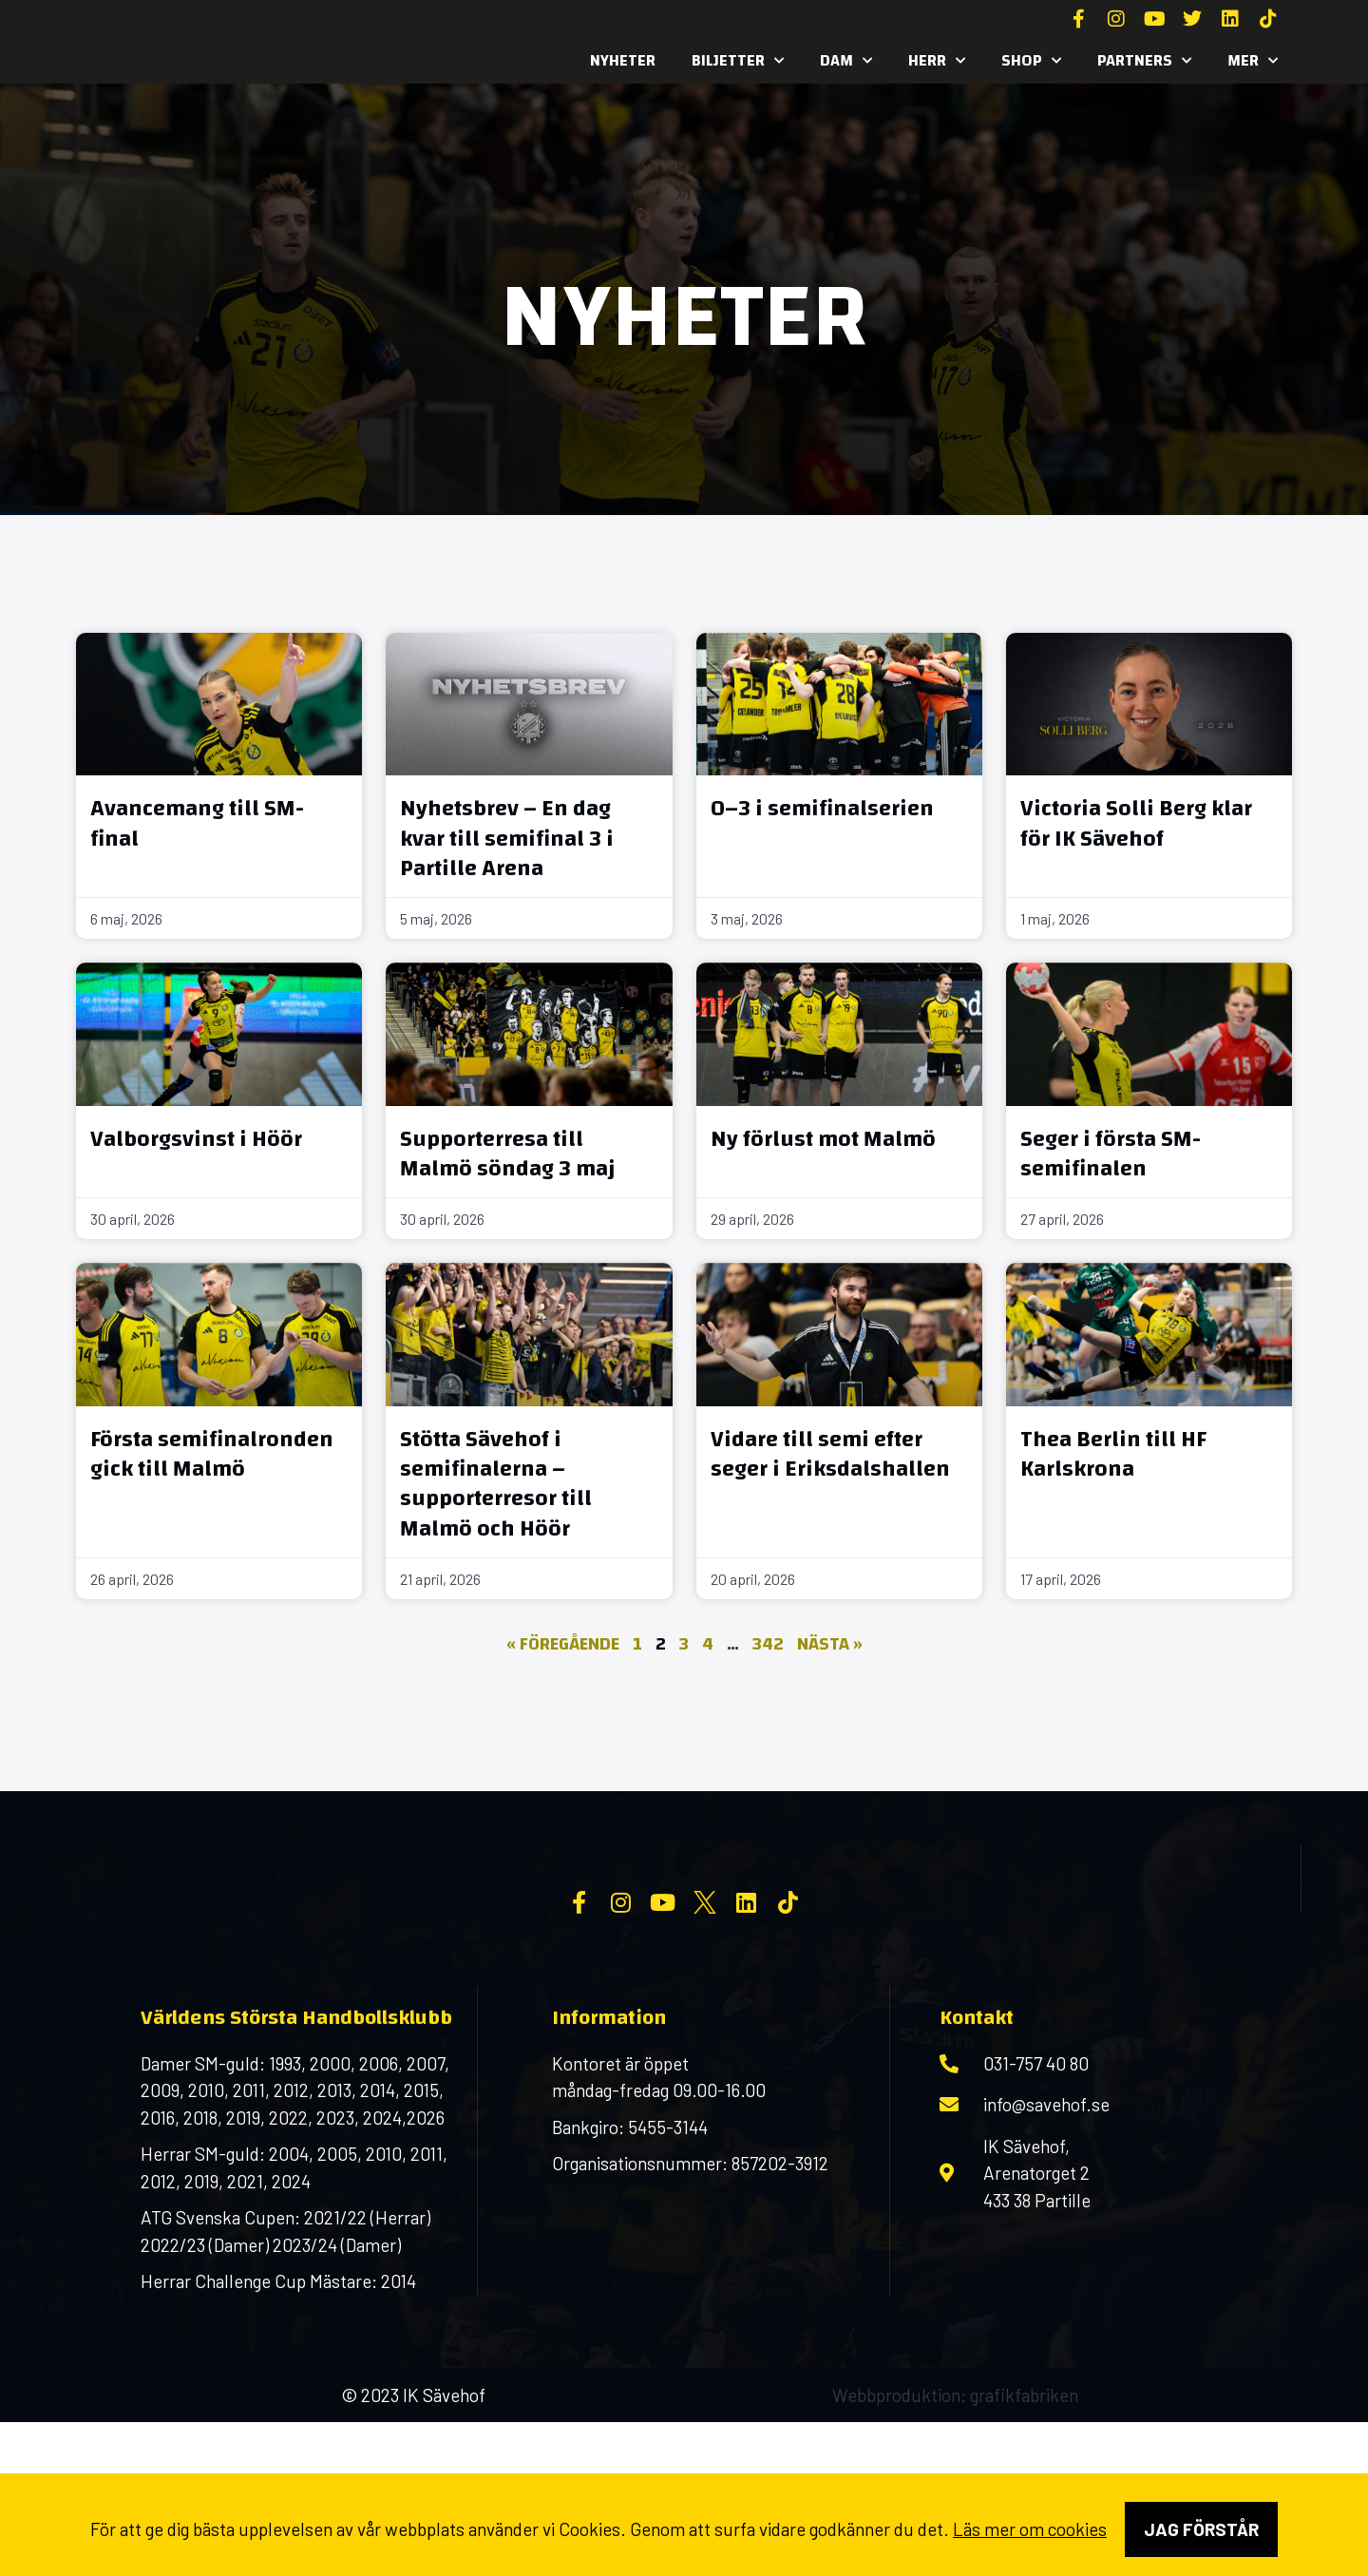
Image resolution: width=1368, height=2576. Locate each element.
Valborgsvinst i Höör (196, 1139)
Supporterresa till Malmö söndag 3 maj (508, 1154)
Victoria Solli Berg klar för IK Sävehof (1136, 823)
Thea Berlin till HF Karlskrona (1113, 1454)
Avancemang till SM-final (197, 823)
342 (768, 1644)
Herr (936, 61)
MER (1252, 61)
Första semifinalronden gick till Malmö (211, 1454)
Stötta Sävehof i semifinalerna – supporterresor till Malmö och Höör (496, 1484)
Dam (846, 61)
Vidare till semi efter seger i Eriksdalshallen (830, 1454)
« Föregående (562, 1644)
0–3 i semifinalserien (822, 809)
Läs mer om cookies (1030, 2529)
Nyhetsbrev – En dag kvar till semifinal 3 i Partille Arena (507, 838)
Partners (1144, 61)
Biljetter (738, 61)
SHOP (1031, 61)
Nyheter (623, 60)
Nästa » (830, 1644)
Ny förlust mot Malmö (823, 1139)
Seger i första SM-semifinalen (1110, 1154)
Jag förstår (1201, 2529)
